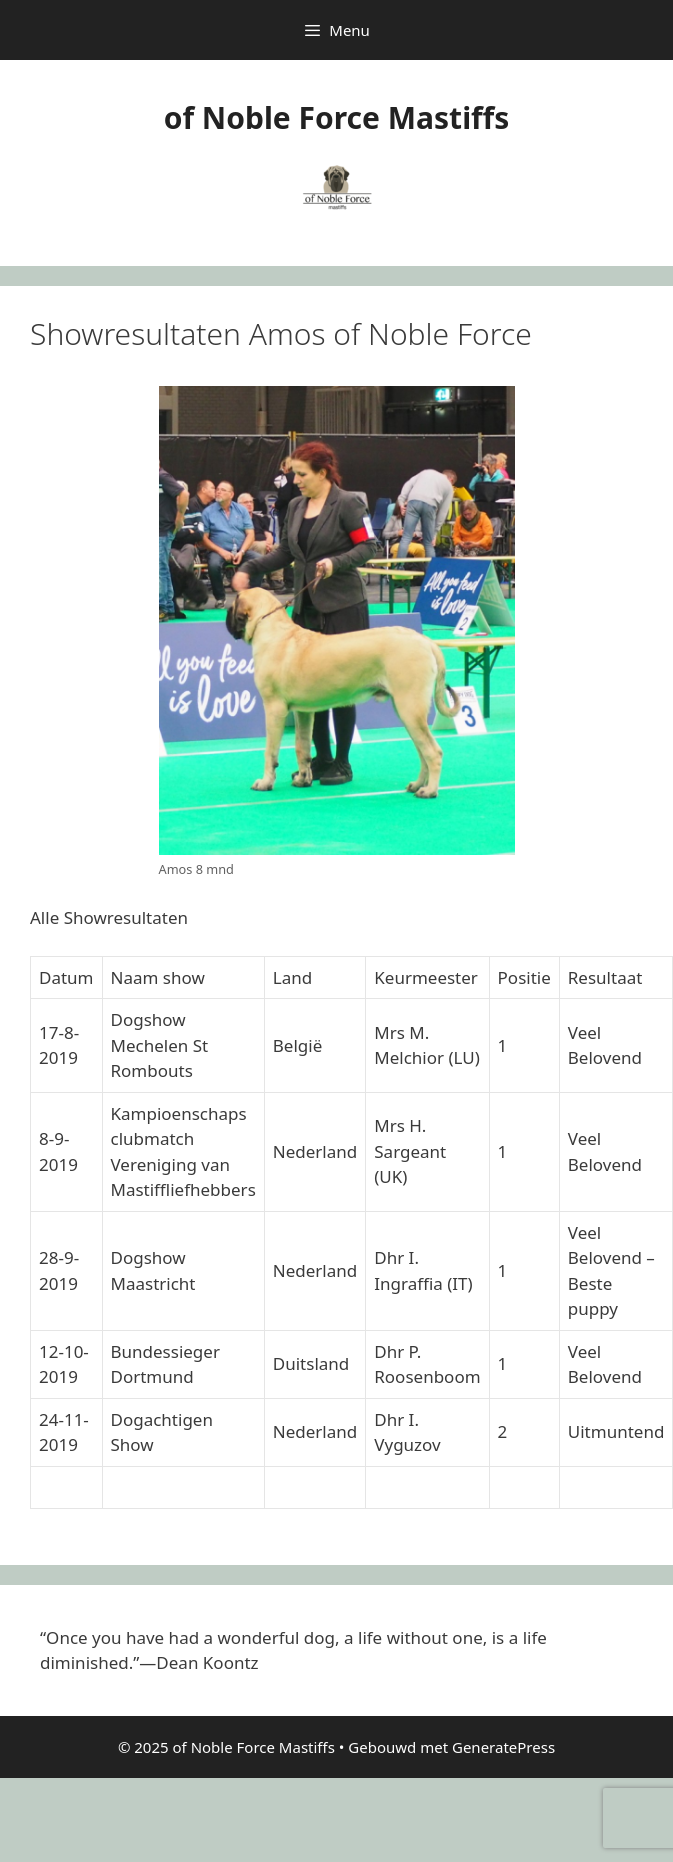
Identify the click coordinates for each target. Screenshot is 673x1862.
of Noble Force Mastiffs (337, 117)
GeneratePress (503, 1747)
